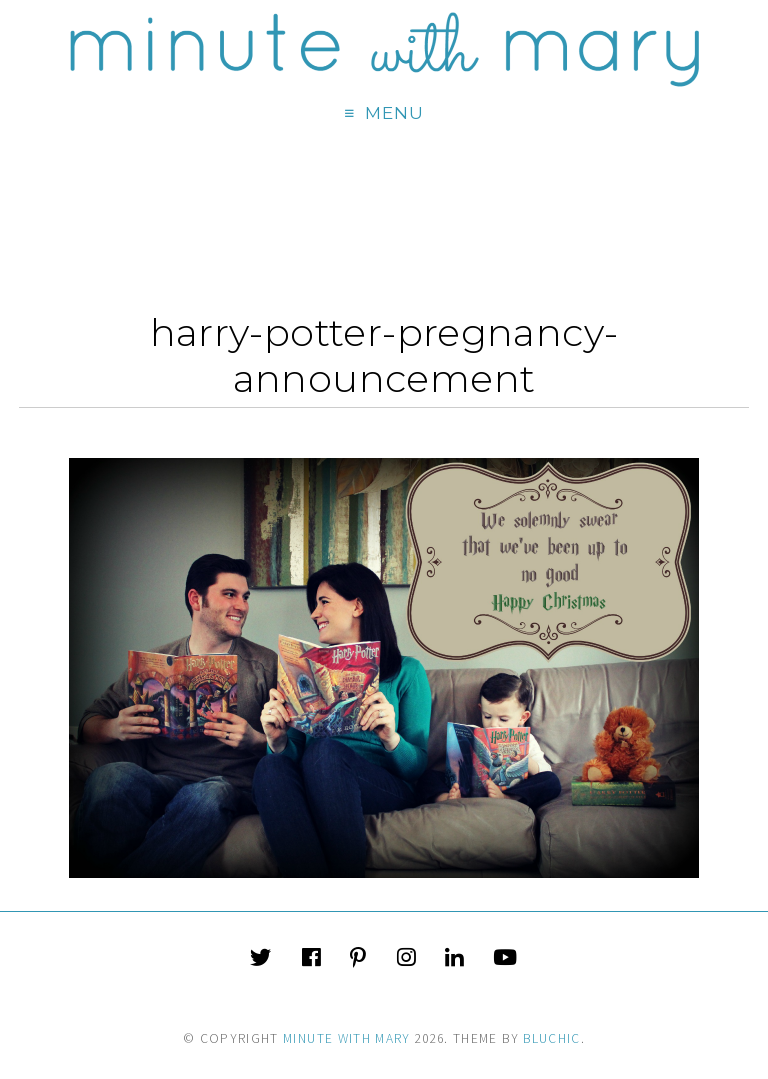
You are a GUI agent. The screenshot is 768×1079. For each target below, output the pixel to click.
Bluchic (551, 1038)
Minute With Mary (347, 1038)
